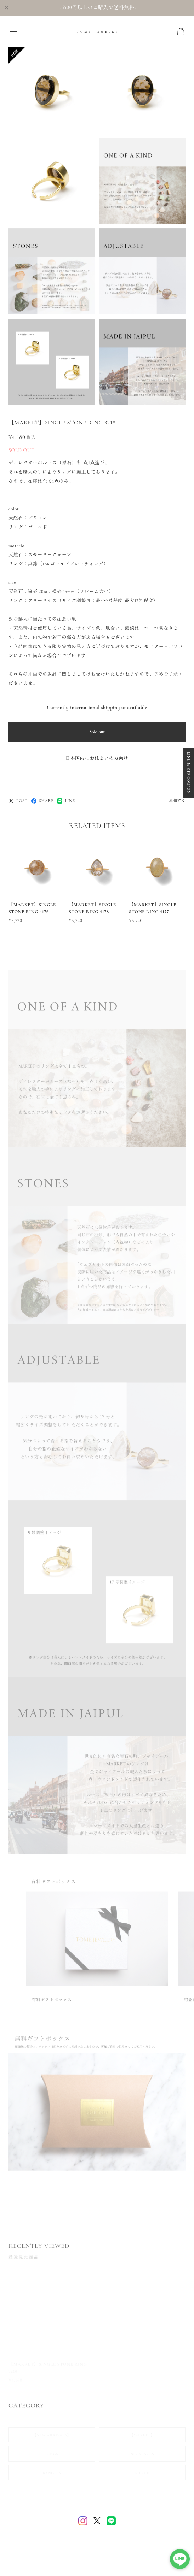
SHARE (42, 801)
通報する (177, 800)
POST (18, 801)
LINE (66, 801)
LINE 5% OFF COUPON (188, 773)
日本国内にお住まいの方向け (97, 758)
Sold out (97, 732)
